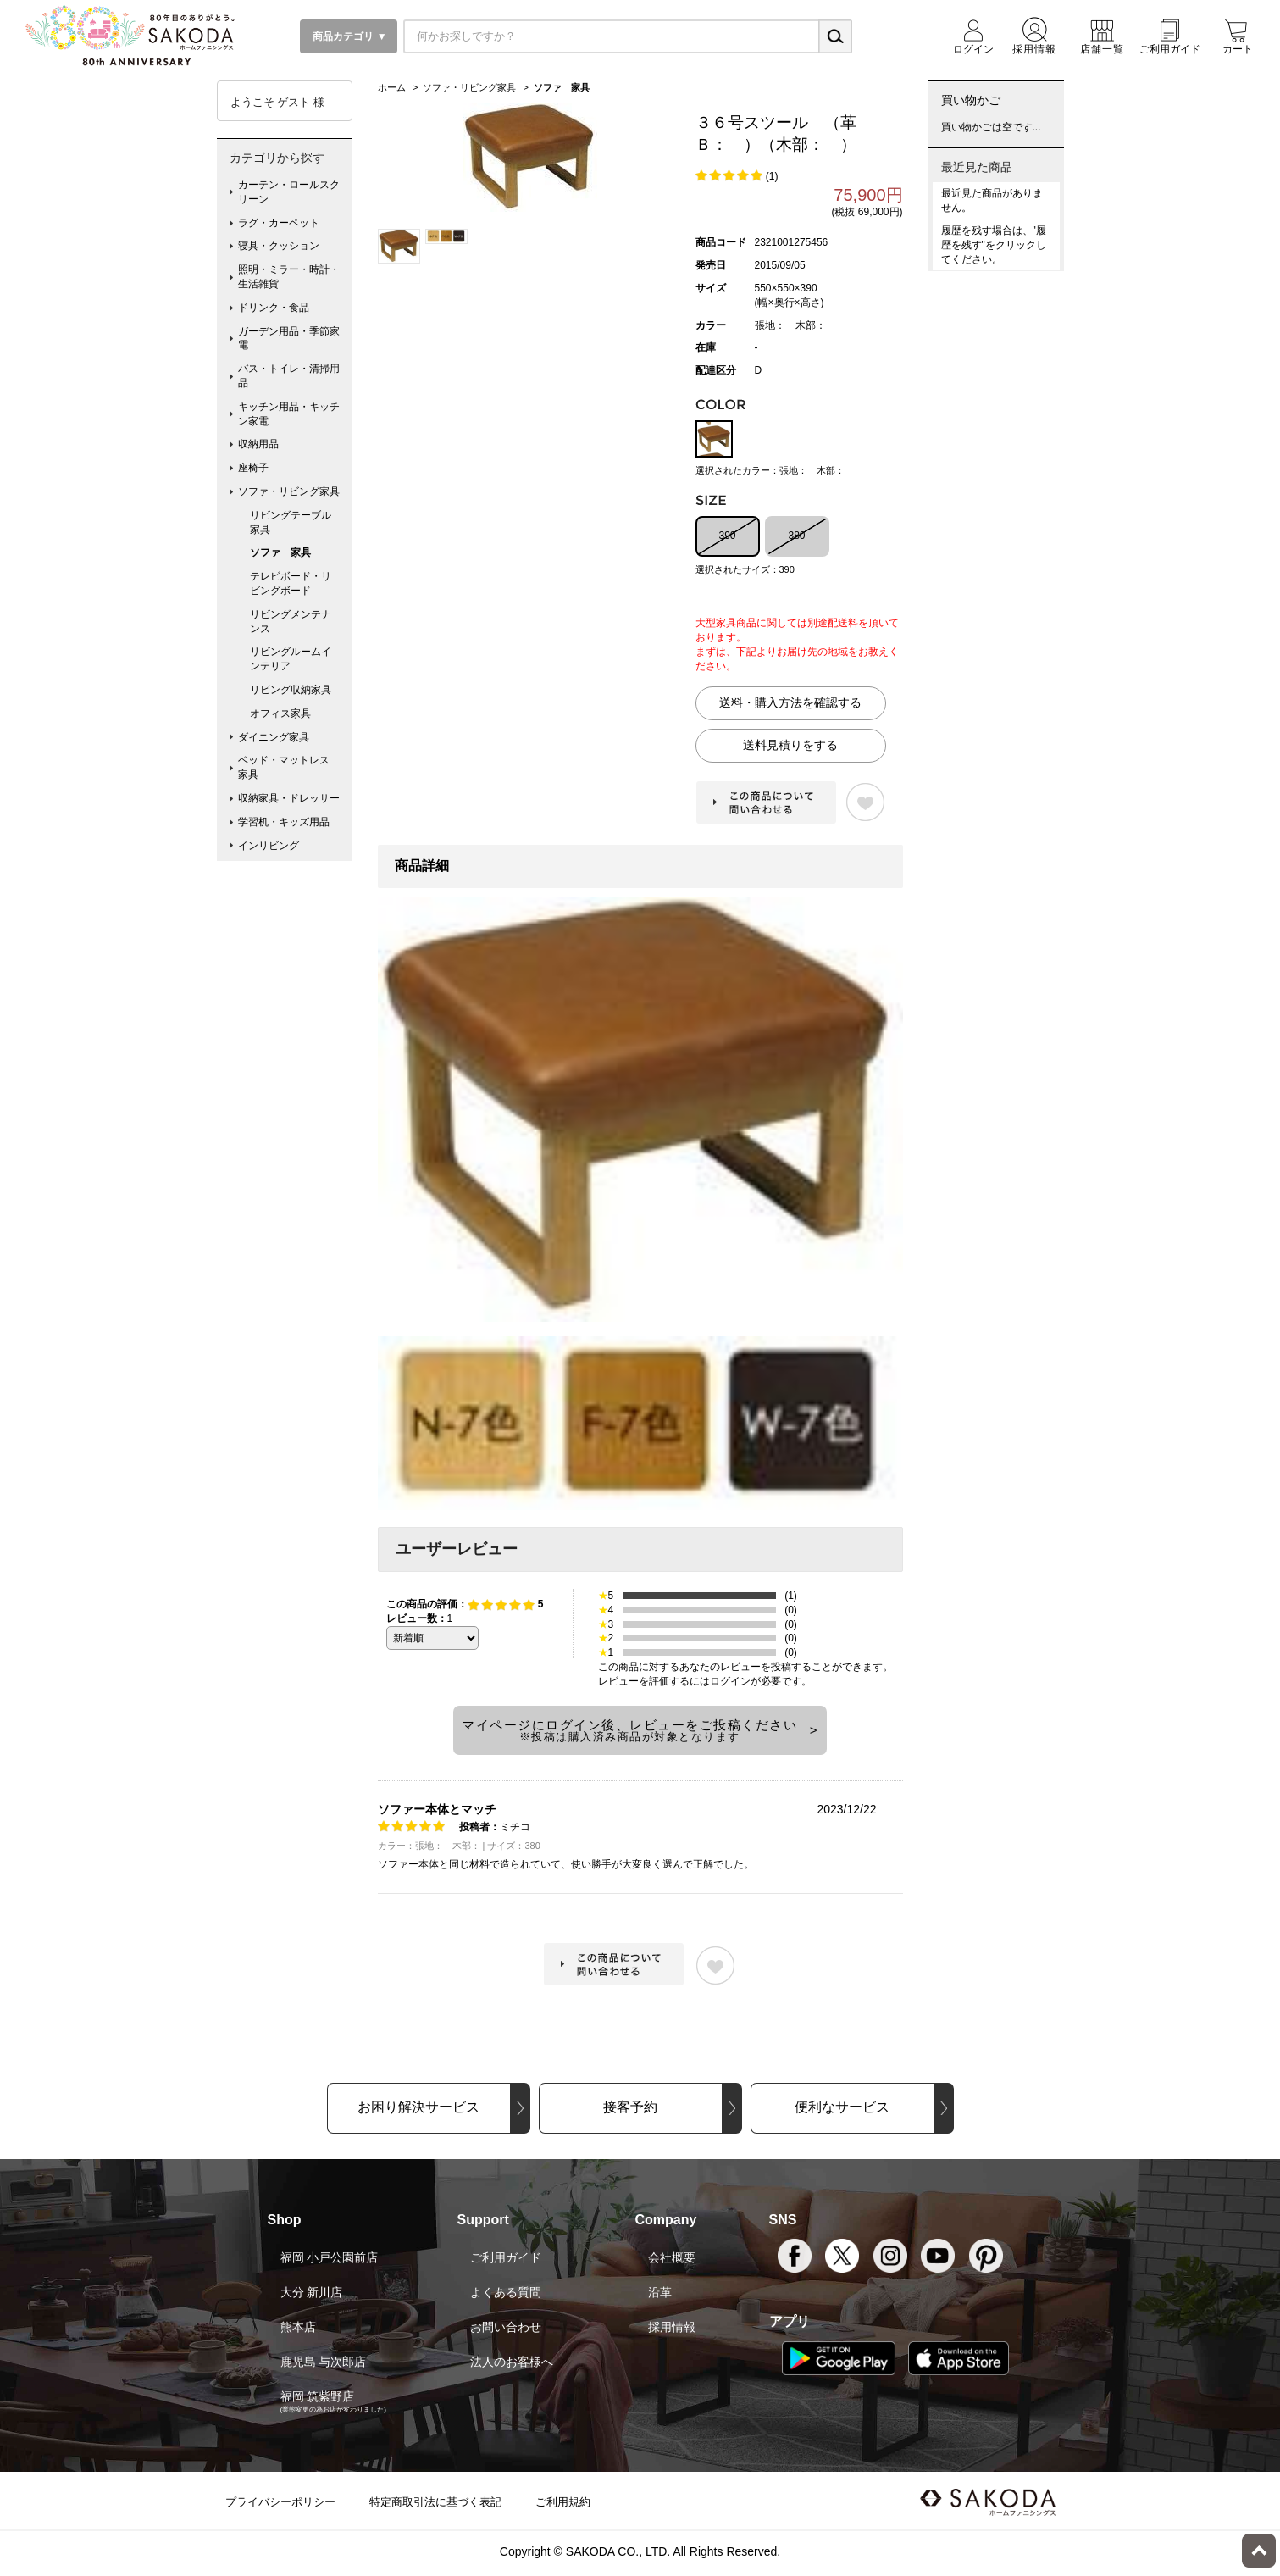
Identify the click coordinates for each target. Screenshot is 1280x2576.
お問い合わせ (505, 2327)
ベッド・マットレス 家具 (289, 767)
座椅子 (253, 468)
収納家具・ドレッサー (289, 798)
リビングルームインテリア (290, 659)
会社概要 (671, 2257)
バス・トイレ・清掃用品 (289, 376)
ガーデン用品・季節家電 (289, 338)
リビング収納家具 (290, 690)
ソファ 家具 (280, 552)
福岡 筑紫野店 (317, 2396)
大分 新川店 (311, 2292)
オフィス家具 (280, 713)
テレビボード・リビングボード (290, 583)
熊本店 (298, 2327)
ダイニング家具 (273, 737)
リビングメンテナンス (290, 621)
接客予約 (630, 2107)
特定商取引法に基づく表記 (435, 2502)
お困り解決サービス (418, 2107)
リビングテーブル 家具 (295, 522)
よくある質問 (505, 2292)
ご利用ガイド (505, 2257)
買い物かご (970, 100)
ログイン (730, 1681)
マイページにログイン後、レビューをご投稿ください (629, 1730)
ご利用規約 (562, 2502)
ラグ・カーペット (278, 223)
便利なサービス (842, 2107)
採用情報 (671, 2327)
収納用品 (258, 444)
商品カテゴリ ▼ (348, 36)
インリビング (268, 846)
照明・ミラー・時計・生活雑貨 (289, 277)
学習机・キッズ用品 (284, 822)
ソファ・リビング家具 (289, 491)
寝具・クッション (278, 246)
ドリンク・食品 (273, 308)
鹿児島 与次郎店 (323, 2361)
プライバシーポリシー (280, 2502)
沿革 (660, 2292)
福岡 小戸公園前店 (329, 2257)
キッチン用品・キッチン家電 (289, 414)
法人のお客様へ (511, 2361)
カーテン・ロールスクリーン (289, 192)
